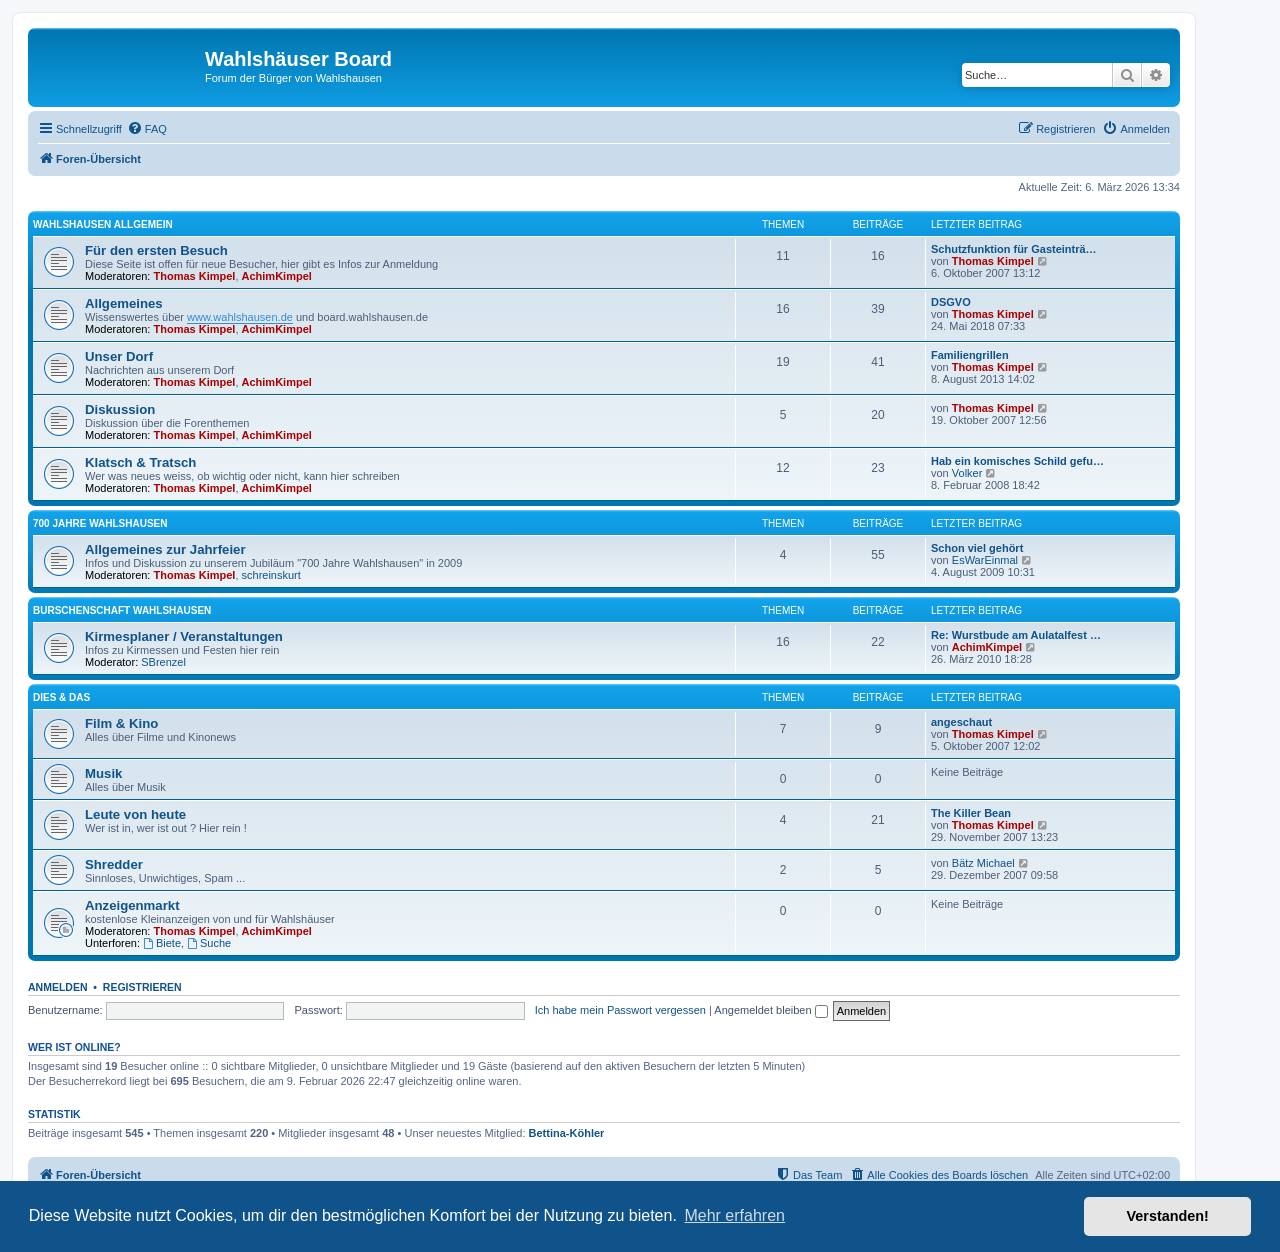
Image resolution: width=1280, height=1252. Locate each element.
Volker (967, 473)
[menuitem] (147, 129)
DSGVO (951, 302)
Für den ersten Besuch (156, 250)
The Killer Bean (971, 813)
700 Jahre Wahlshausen (100, 523)
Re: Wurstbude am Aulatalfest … (1016, 635)
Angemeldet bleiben (770, 1010)
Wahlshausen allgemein (103, 224)
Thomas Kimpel (195, 276)
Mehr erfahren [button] (734, 1215)
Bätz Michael (983, 863)
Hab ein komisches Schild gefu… (1017, 461)
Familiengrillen (970, 355)
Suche (209, 943)
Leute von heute (135, 814)
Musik (103, 773)
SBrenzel (163, 662)
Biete (162, 943)
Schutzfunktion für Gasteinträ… (1014, 249)
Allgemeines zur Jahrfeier (165, 549)
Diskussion (120, 409)
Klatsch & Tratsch (140, 462)
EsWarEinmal (985, 560)
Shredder (114, 864)
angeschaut (961, 722)
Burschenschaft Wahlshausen (122, 610)
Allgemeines (124, 303)
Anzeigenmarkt (132, 905)
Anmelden (58, 987)
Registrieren (142, 987)
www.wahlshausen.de (240, 317)
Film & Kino (121, 723)
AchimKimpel (277, 276)
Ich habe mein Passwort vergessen (620, 1010)
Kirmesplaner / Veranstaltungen (184, 636)
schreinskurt (271, 575)
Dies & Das (61, 697)
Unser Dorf (119, 356)
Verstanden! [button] (1168, 1216)
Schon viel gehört (977, 548)
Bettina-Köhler (567, 1133)
